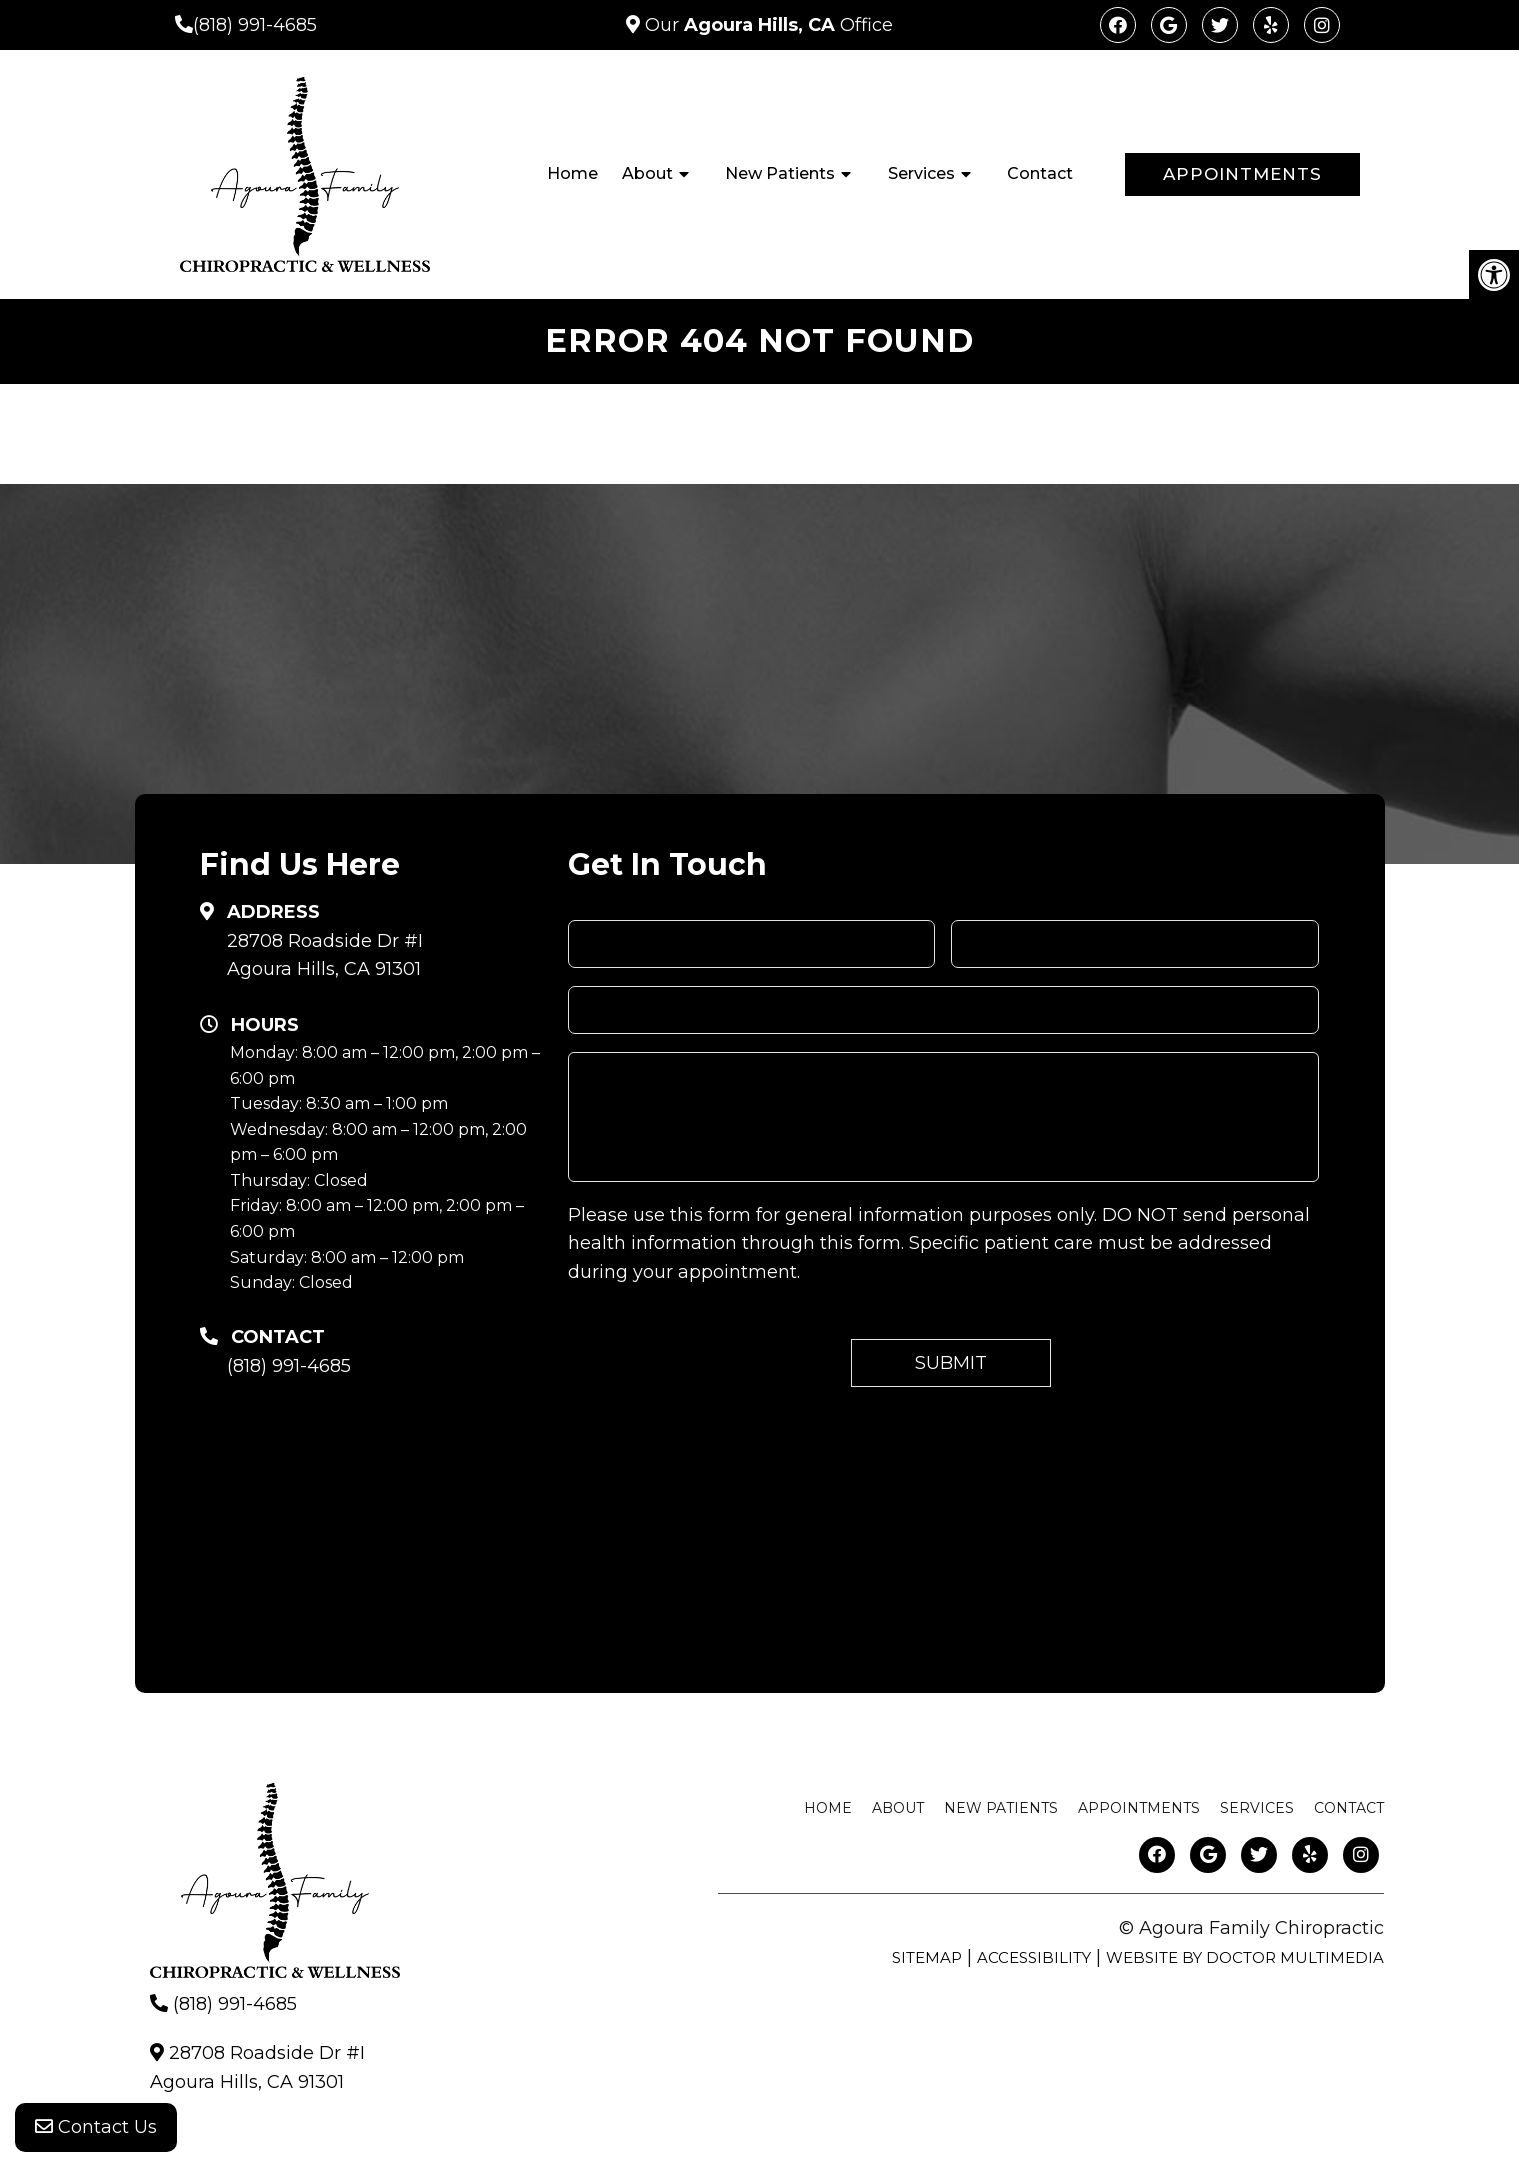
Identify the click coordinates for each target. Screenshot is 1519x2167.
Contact (1040, 173)
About (647, 173)
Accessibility (1034, 1957)
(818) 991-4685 (255, 25)
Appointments (1242, 174)
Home (572, 173)
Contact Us (96, 2127)
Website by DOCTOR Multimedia (1245, 1957)
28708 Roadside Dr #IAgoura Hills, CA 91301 (325, 955)
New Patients (780, 173)
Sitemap (927, 1957)
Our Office (766, 25)
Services (921, 173)
